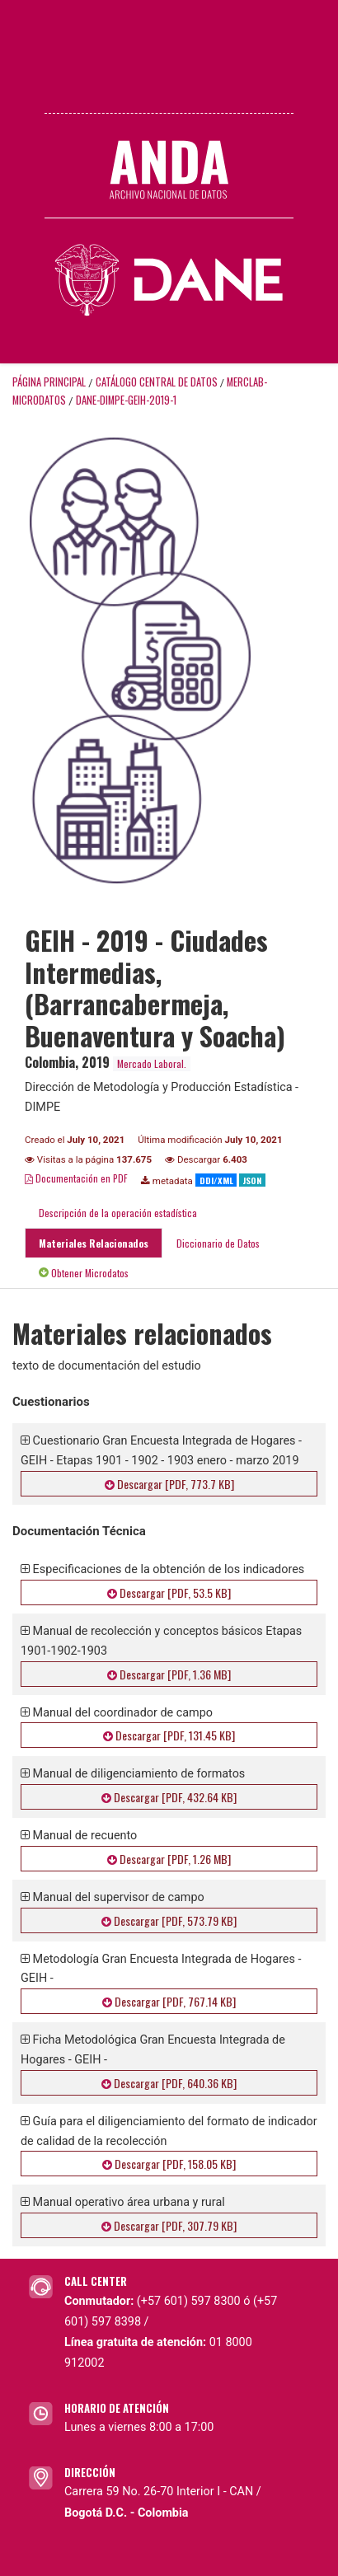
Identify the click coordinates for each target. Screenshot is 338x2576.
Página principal (49, 382)
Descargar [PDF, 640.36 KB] (169, 2082)
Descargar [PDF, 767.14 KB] (169, 2001)
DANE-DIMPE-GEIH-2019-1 (126, 400)
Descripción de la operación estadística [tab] (118, 1213)
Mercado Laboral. (151, 1063)
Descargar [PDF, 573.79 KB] (169, 1920)
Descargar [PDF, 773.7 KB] (169, 1483)
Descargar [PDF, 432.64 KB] (169, 1797)
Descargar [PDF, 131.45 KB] (169, 1735)
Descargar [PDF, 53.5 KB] (169, 1592)
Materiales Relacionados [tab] (93, 1243)
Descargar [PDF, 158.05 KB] (169, 2163)
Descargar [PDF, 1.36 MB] (169, 1674)
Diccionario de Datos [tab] (218, 1243)
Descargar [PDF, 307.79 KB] (169, 2225)
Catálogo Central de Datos (157, 382)
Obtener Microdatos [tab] (84, 1273)
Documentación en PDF (76, 1178)
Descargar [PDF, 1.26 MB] (169, 1858)
